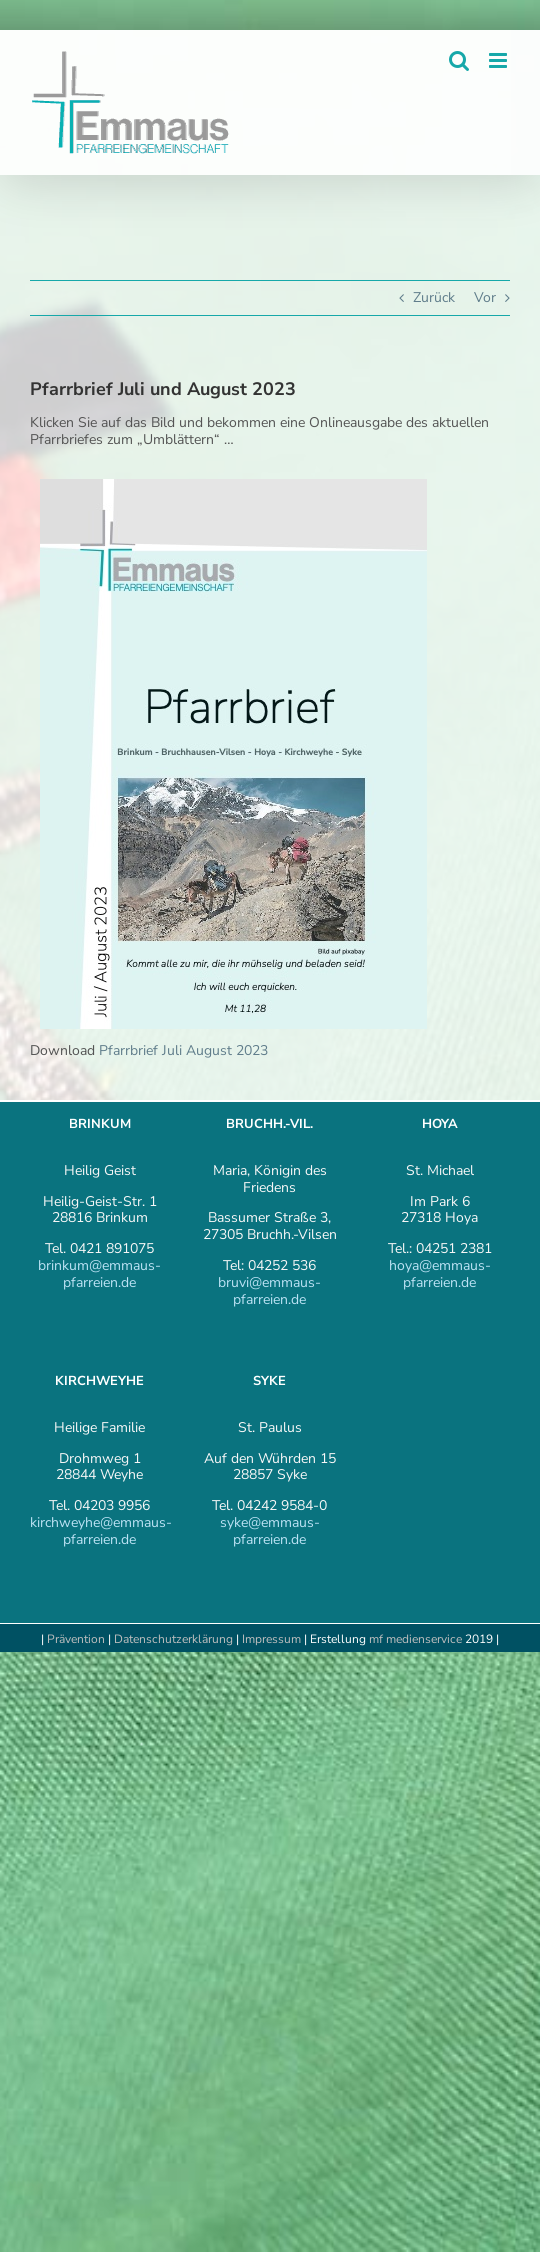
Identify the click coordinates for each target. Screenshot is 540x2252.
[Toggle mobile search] (459, 60)
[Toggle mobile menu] (499, 60)
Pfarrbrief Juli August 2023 (183, 1050)
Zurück (434, 297)
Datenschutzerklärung (173, 1639)
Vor (485, 297)
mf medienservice (415, 1639)
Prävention (76, 1639)
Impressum (273, 1639)
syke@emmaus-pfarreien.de (270, 1531)
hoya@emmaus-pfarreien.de (440, 1274)
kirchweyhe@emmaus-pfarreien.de (101, 1531)
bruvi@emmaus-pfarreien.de (269, 1291)
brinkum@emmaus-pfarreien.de (99, 1274)
